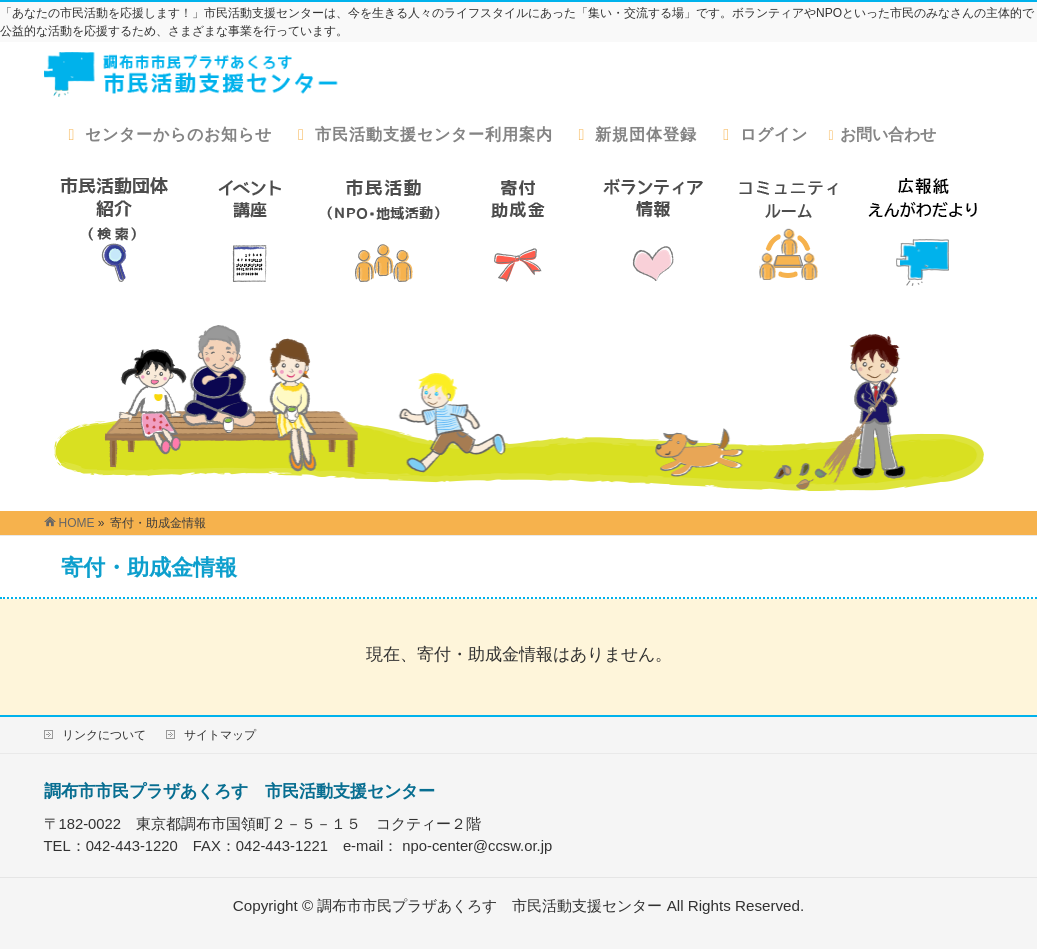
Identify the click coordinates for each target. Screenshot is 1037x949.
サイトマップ (220, 735)
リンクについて (104, 735)
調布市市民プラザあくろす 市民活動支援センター (239, 791)
